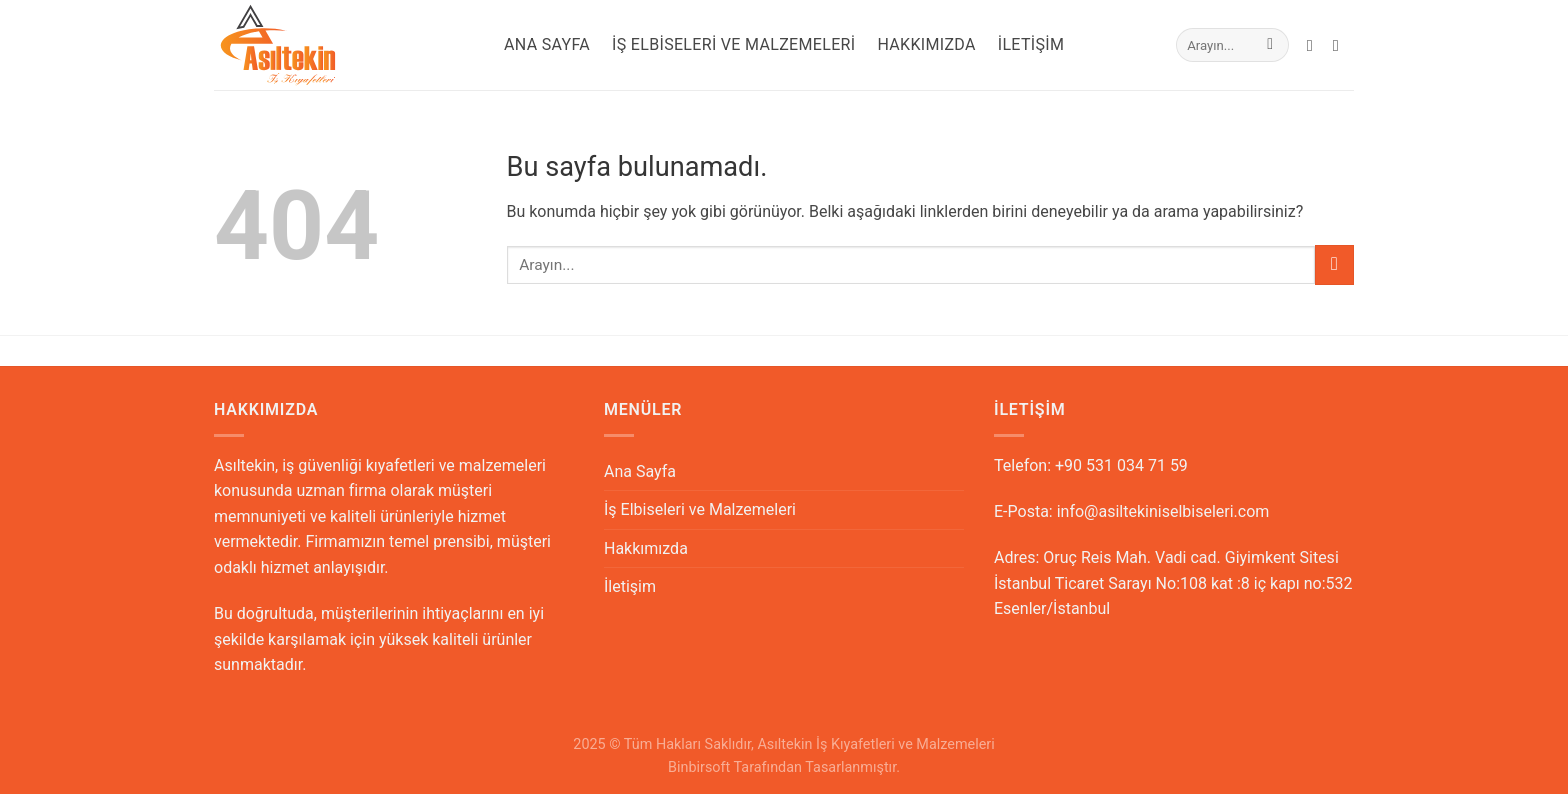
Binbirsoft (699, 767)
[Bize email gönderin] (1315, 45)
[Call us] (1341, 45)
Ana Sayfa (547, 44)
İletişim (1031, 44)
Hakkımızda (926, 44)
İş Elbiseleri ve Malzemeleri (733, 44)
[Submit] (1270, 45)
